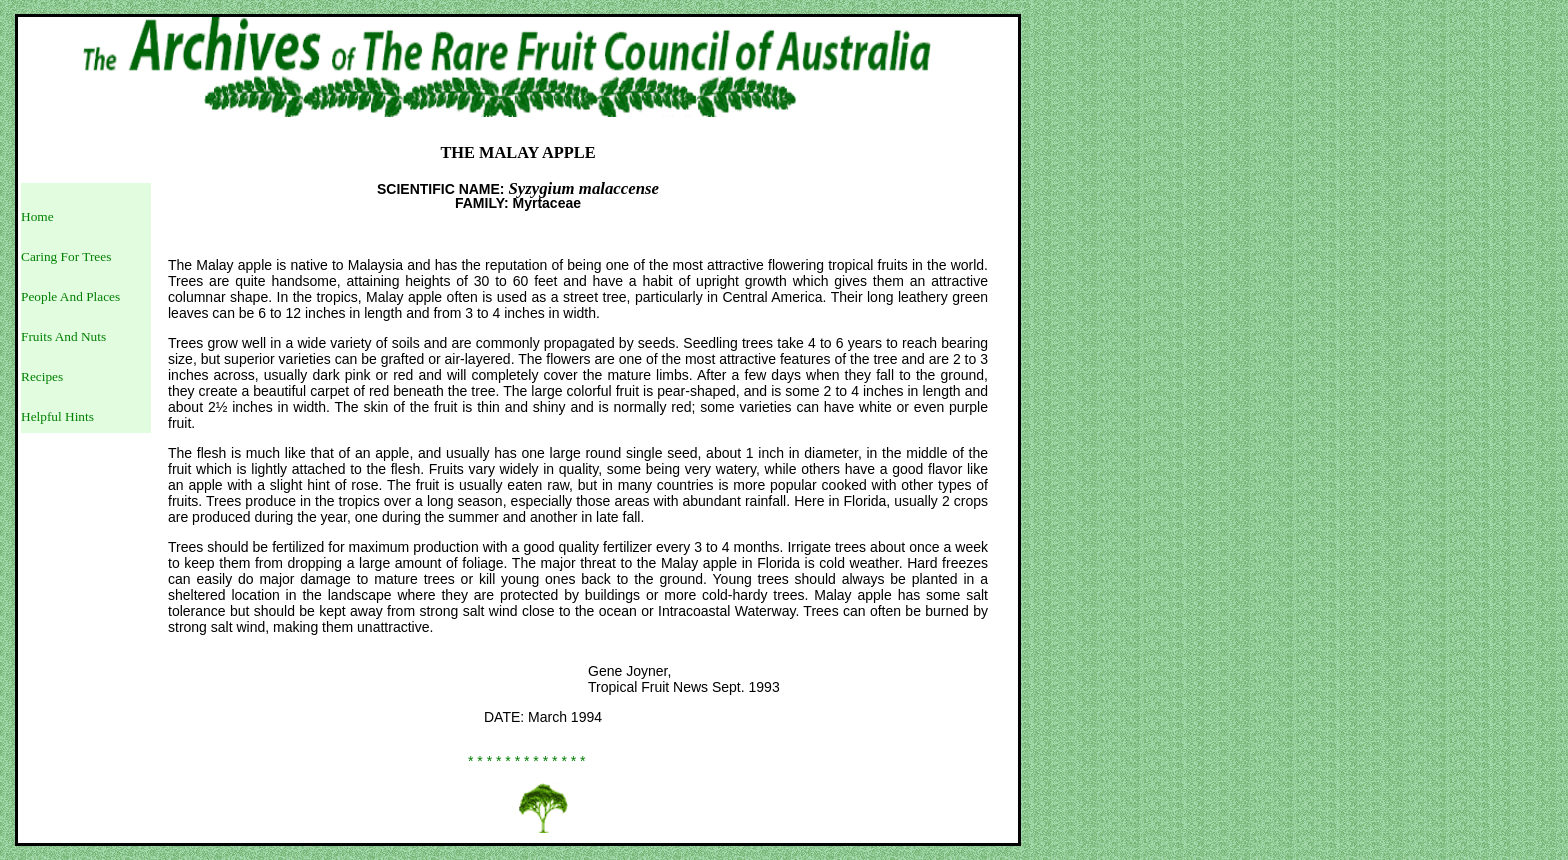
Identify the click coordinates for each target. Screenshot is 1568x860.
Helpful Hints (57, 416)
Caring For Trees (66, 256)
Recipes (42, 376)
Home (37, 216)
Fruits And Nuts (63, 336)
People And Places (70, 296)
